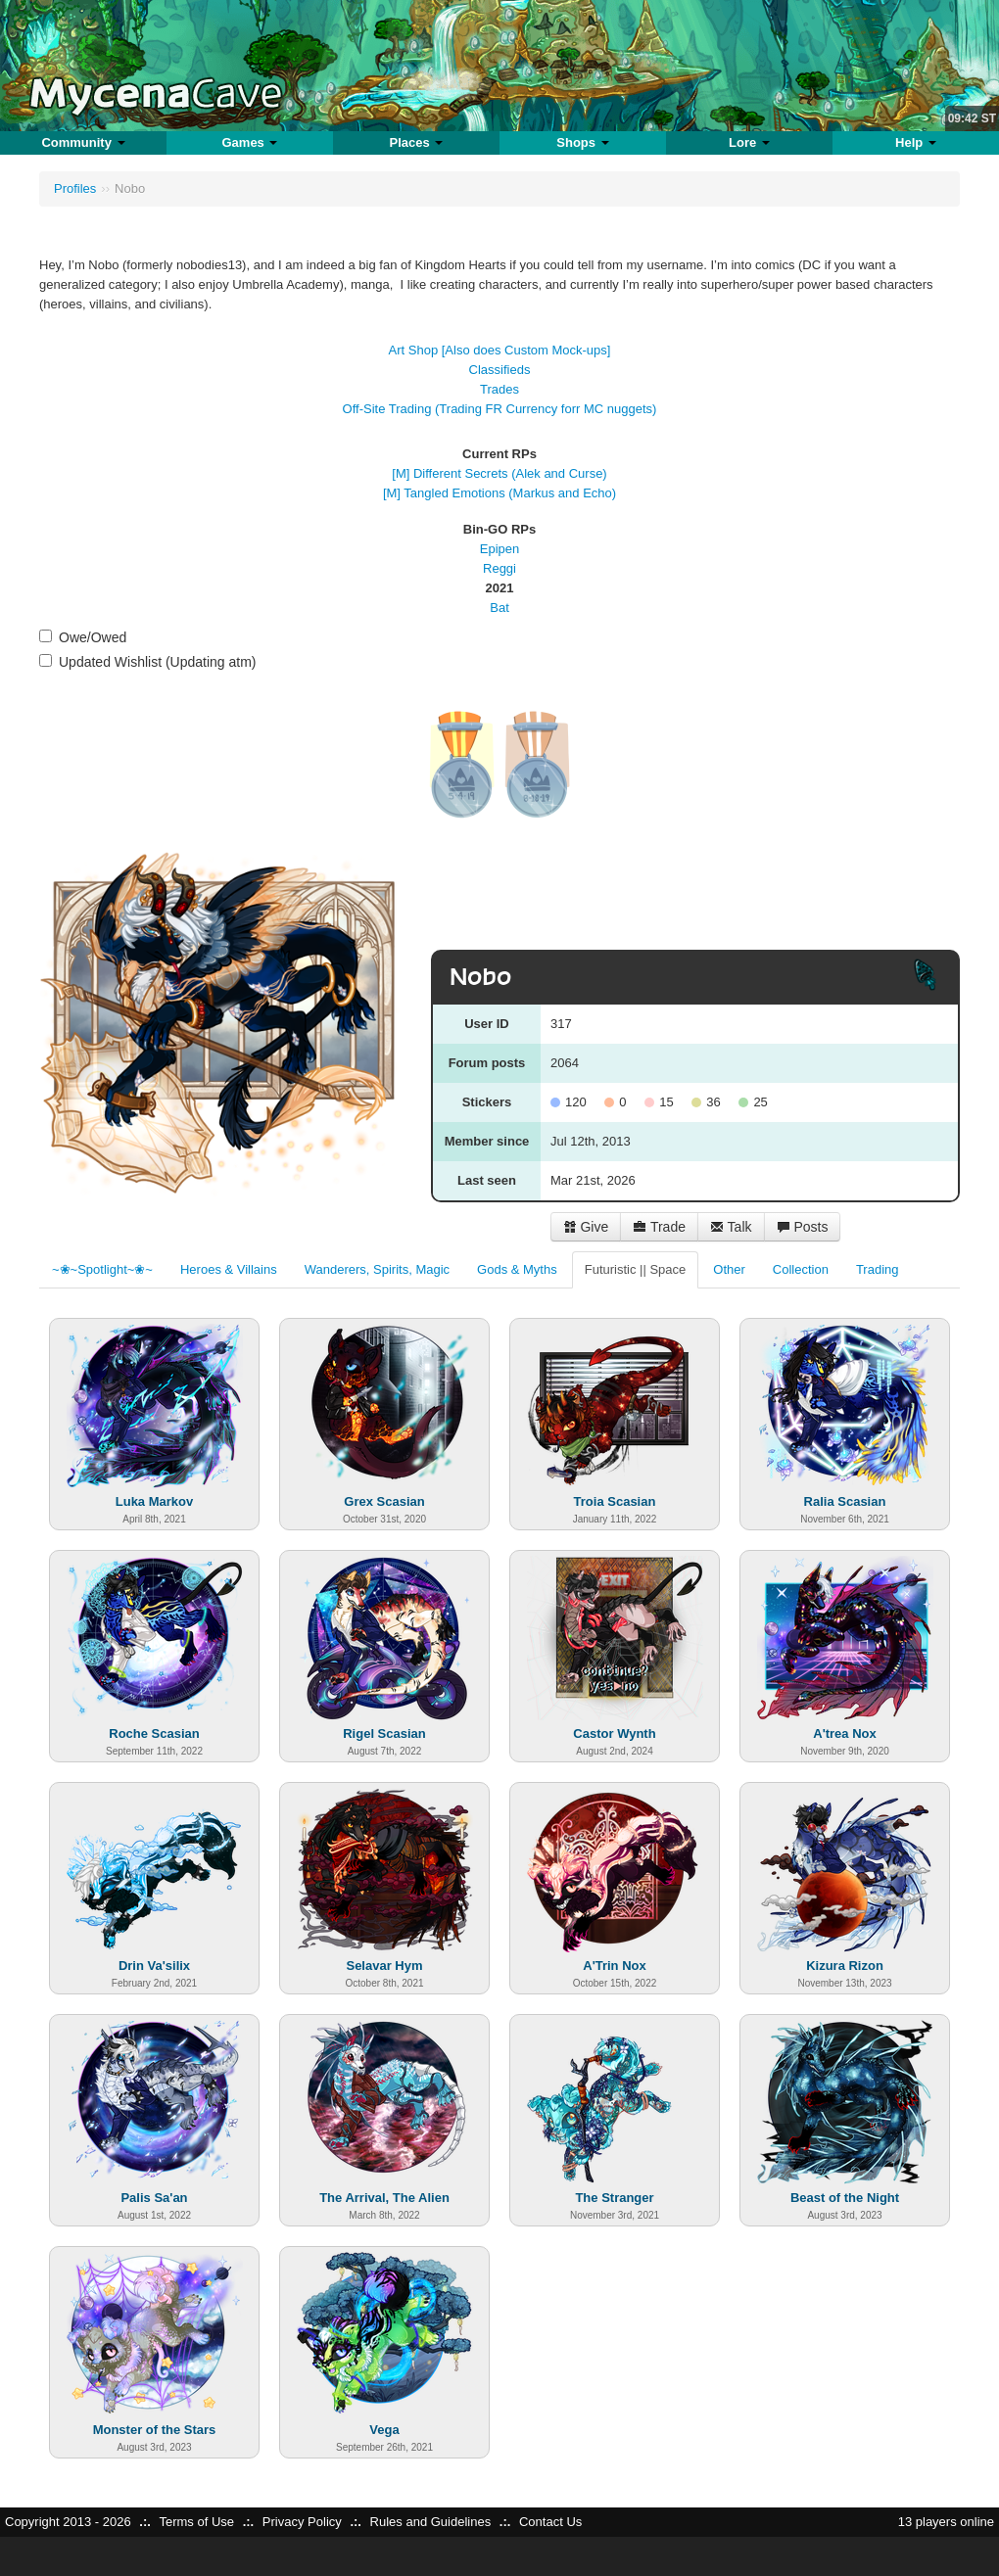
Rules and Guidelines (431, 2521)
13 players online (946, 2521)
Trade (659, 1227)
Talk (731, 1227)
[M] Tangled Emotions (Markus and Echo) (499, 493)
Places (417, 142)
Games (249, 142)
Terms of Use (196, 2521)
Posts (803, 1227)
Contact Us (550, 2521)
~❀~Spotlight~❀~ (102, 1269)
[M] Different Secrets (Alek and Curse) (499, 473)
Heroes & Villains (228, 1269)
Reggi (499, 568)
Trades (499, 389)
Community (82, 142)
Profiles (75, 188)
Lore (749, 142)
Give (586, 1227)
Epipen (499, 548)
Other (729, 1269)
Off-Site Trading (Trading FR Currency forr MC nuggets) (500, 408)
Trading (877, 1269)
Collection (801, 1269)
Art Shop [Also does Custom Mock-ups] (500, 350)
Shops (582, 142)
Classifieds (500, 369)
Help (915, 142)
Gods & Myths (517, 1269)
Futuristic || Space (636, 1269)
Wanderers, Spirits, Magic (377, 1269)
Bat (499, 607)
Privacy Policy (302, 2521)
